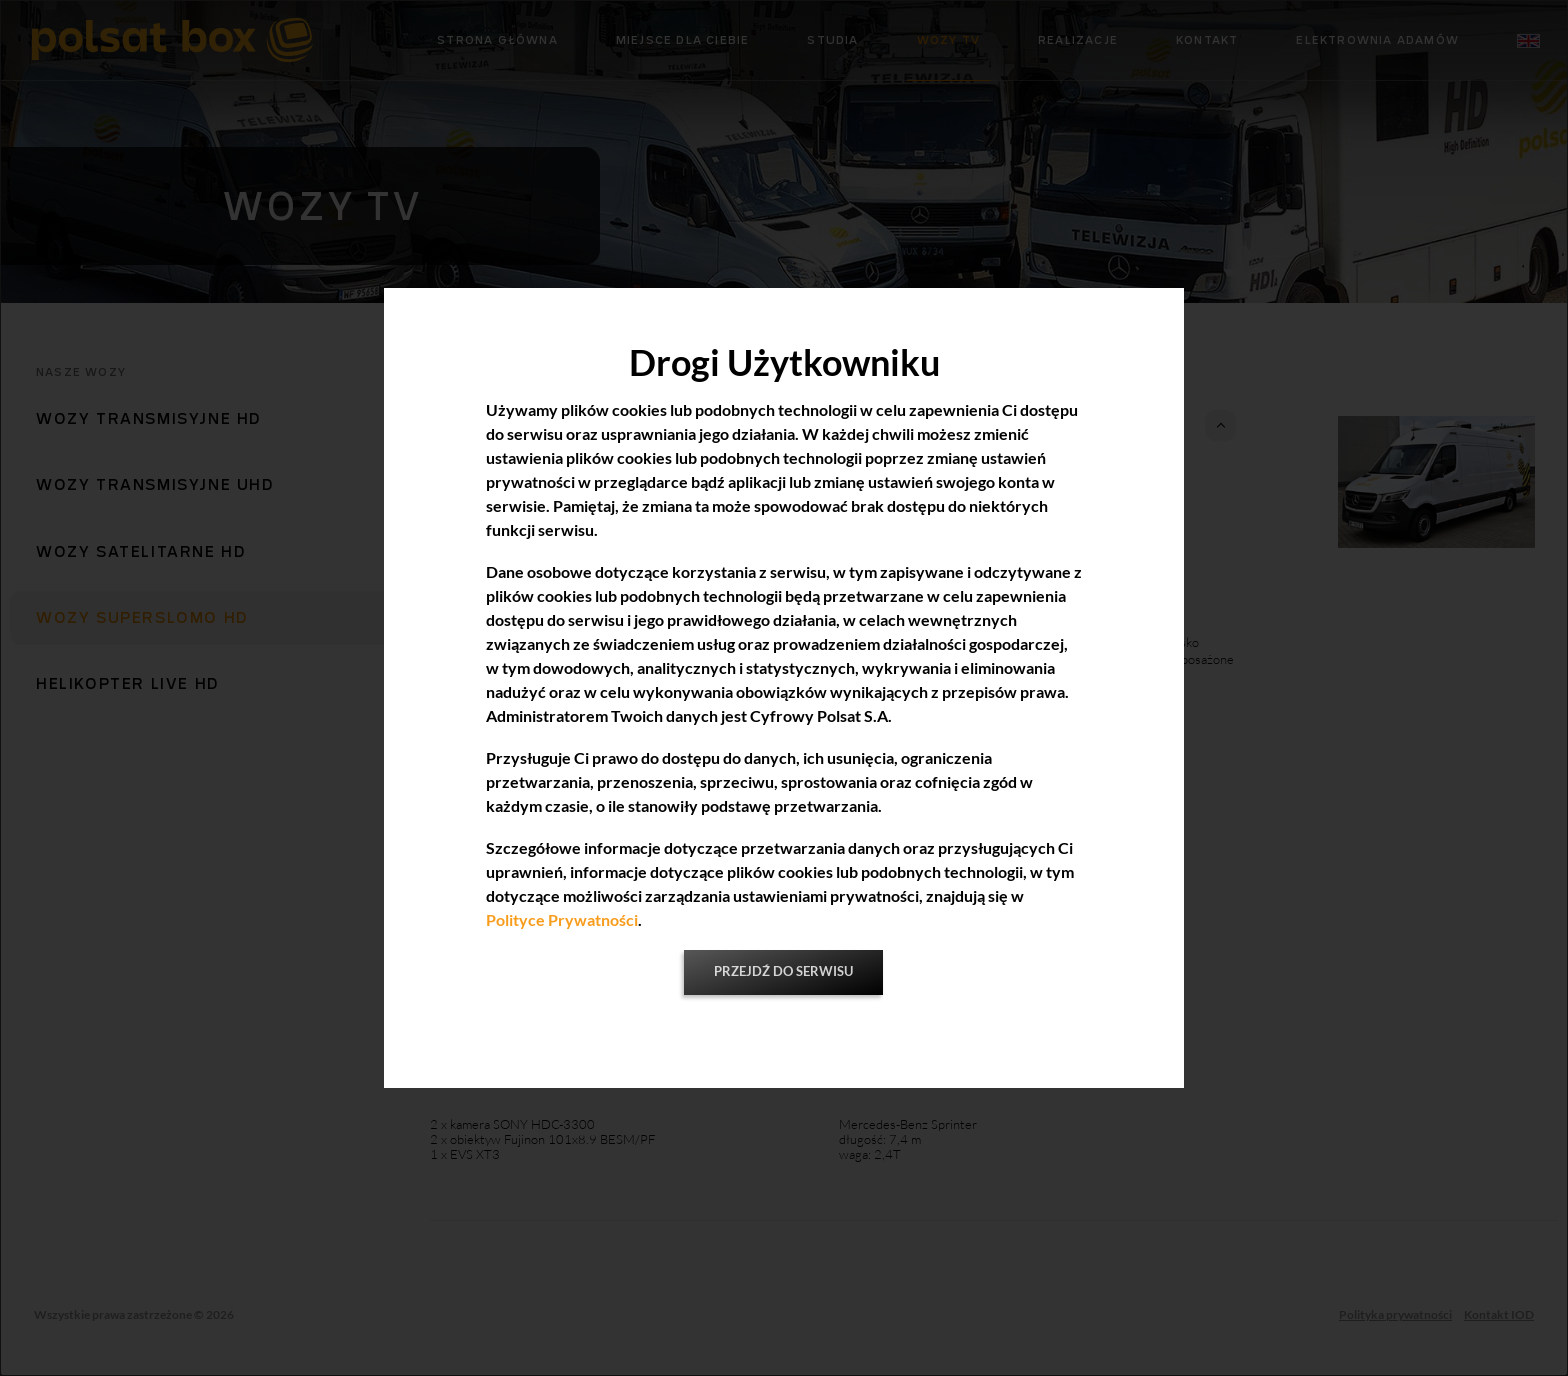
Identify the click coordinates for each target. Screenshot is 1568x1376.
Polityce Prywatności (562, 919)
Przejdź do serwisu (783, 971)
